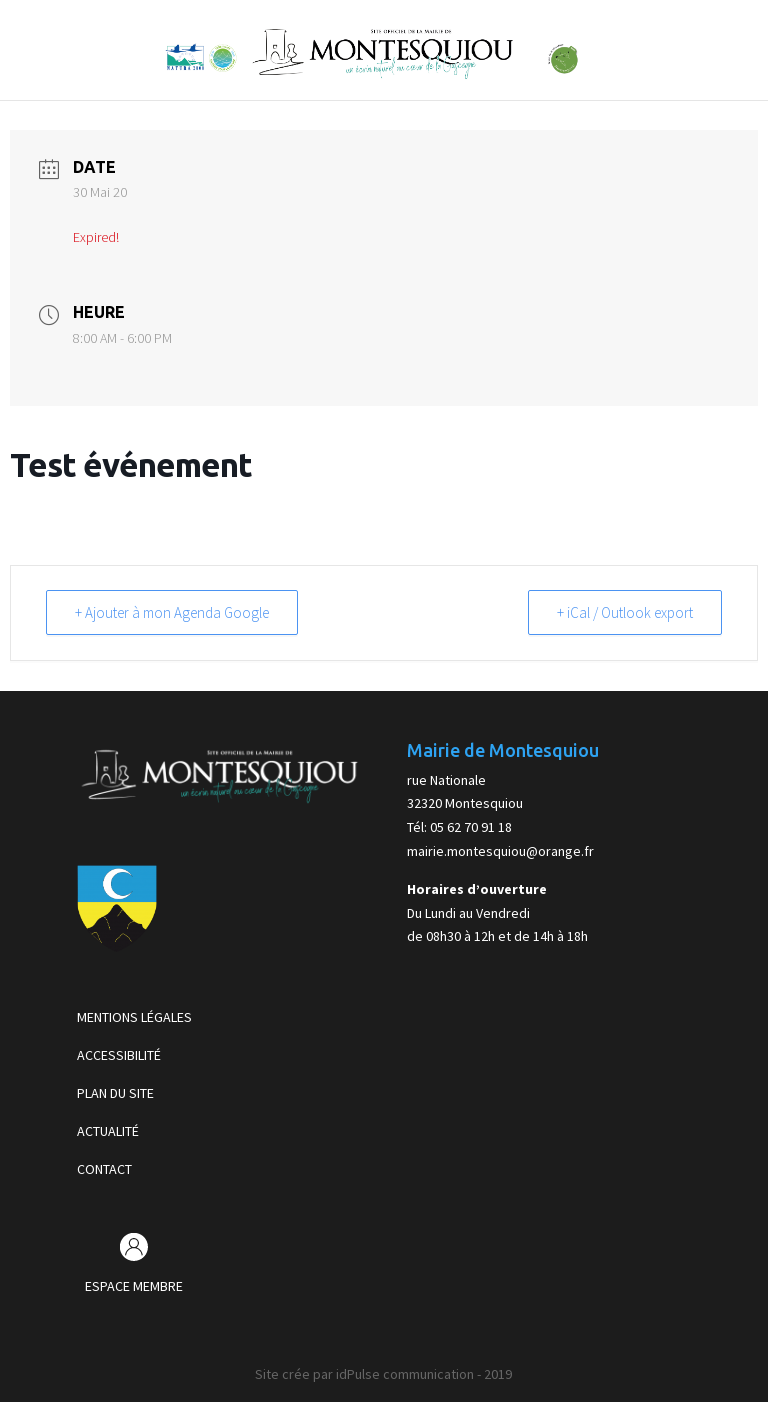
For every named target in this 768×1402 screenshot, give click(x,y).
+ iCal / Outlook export (625, 612)
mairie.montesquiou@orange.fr (500, 851)
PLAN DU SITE (115, 1093)
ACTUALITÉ (108, 1131)
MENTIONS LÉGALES (134, 1017)
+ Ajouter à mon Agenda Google (172, 612)
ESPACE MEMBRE (134, 1286)
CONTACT (104, 1169)
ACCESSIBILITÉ (119, 1055)
